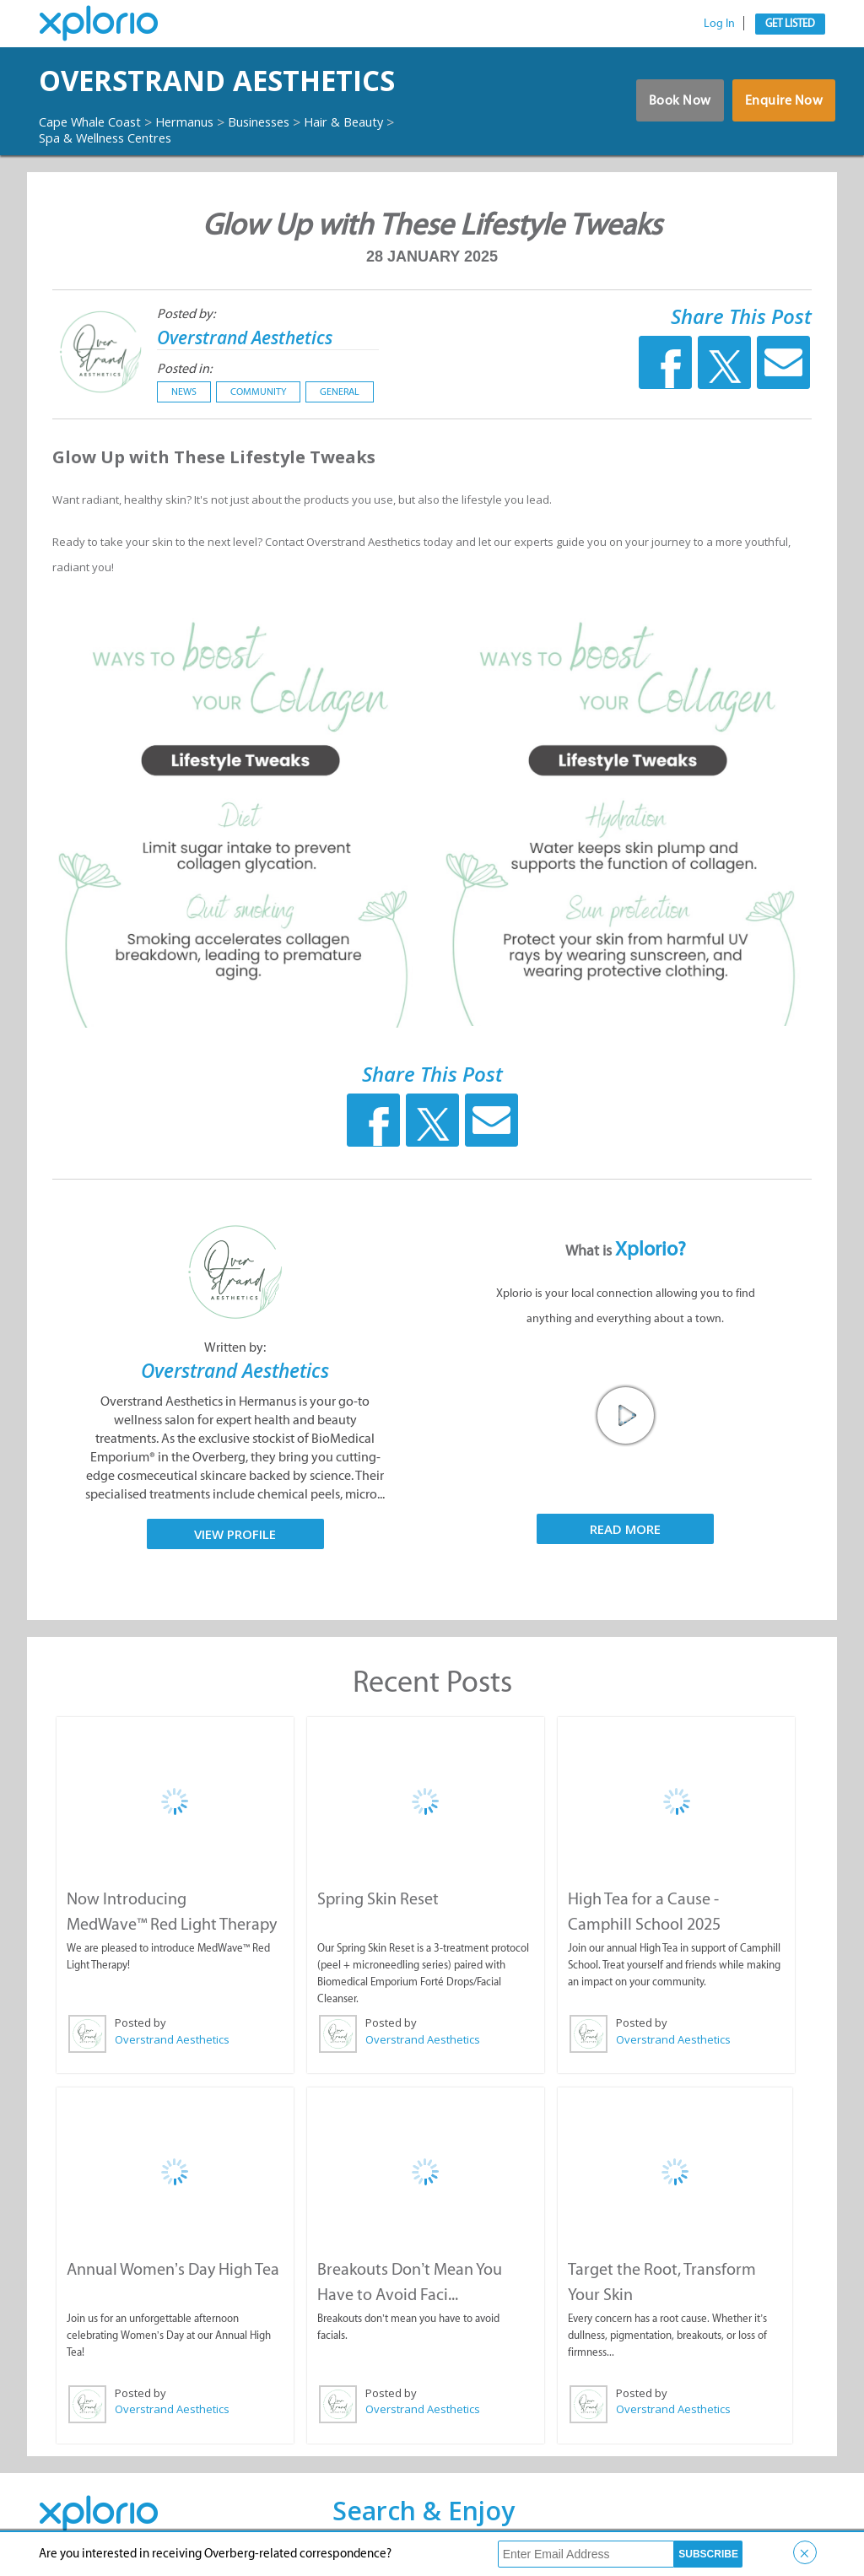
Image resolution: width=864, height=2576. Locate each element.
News (184, 391)
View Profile (235, 1533)
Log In (719, 23)
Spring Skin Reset (377, 1897)
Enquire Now (781, 104)
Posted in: (184, 368)
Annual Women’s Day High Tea (172, 2266)
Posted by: (186, 313)
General (339, 391)
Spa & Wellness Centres (113, 137)
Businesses (285, 121)
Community (258, 391)
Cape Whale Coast (96, 121)
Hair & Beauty (379, 121)
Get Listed (790, 23)
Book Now (669, 104)
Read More (625, 1528)
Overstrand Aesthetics (257, 80)
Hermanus (201, 121)
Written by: (235, 1347)
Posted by (139, 2021)
